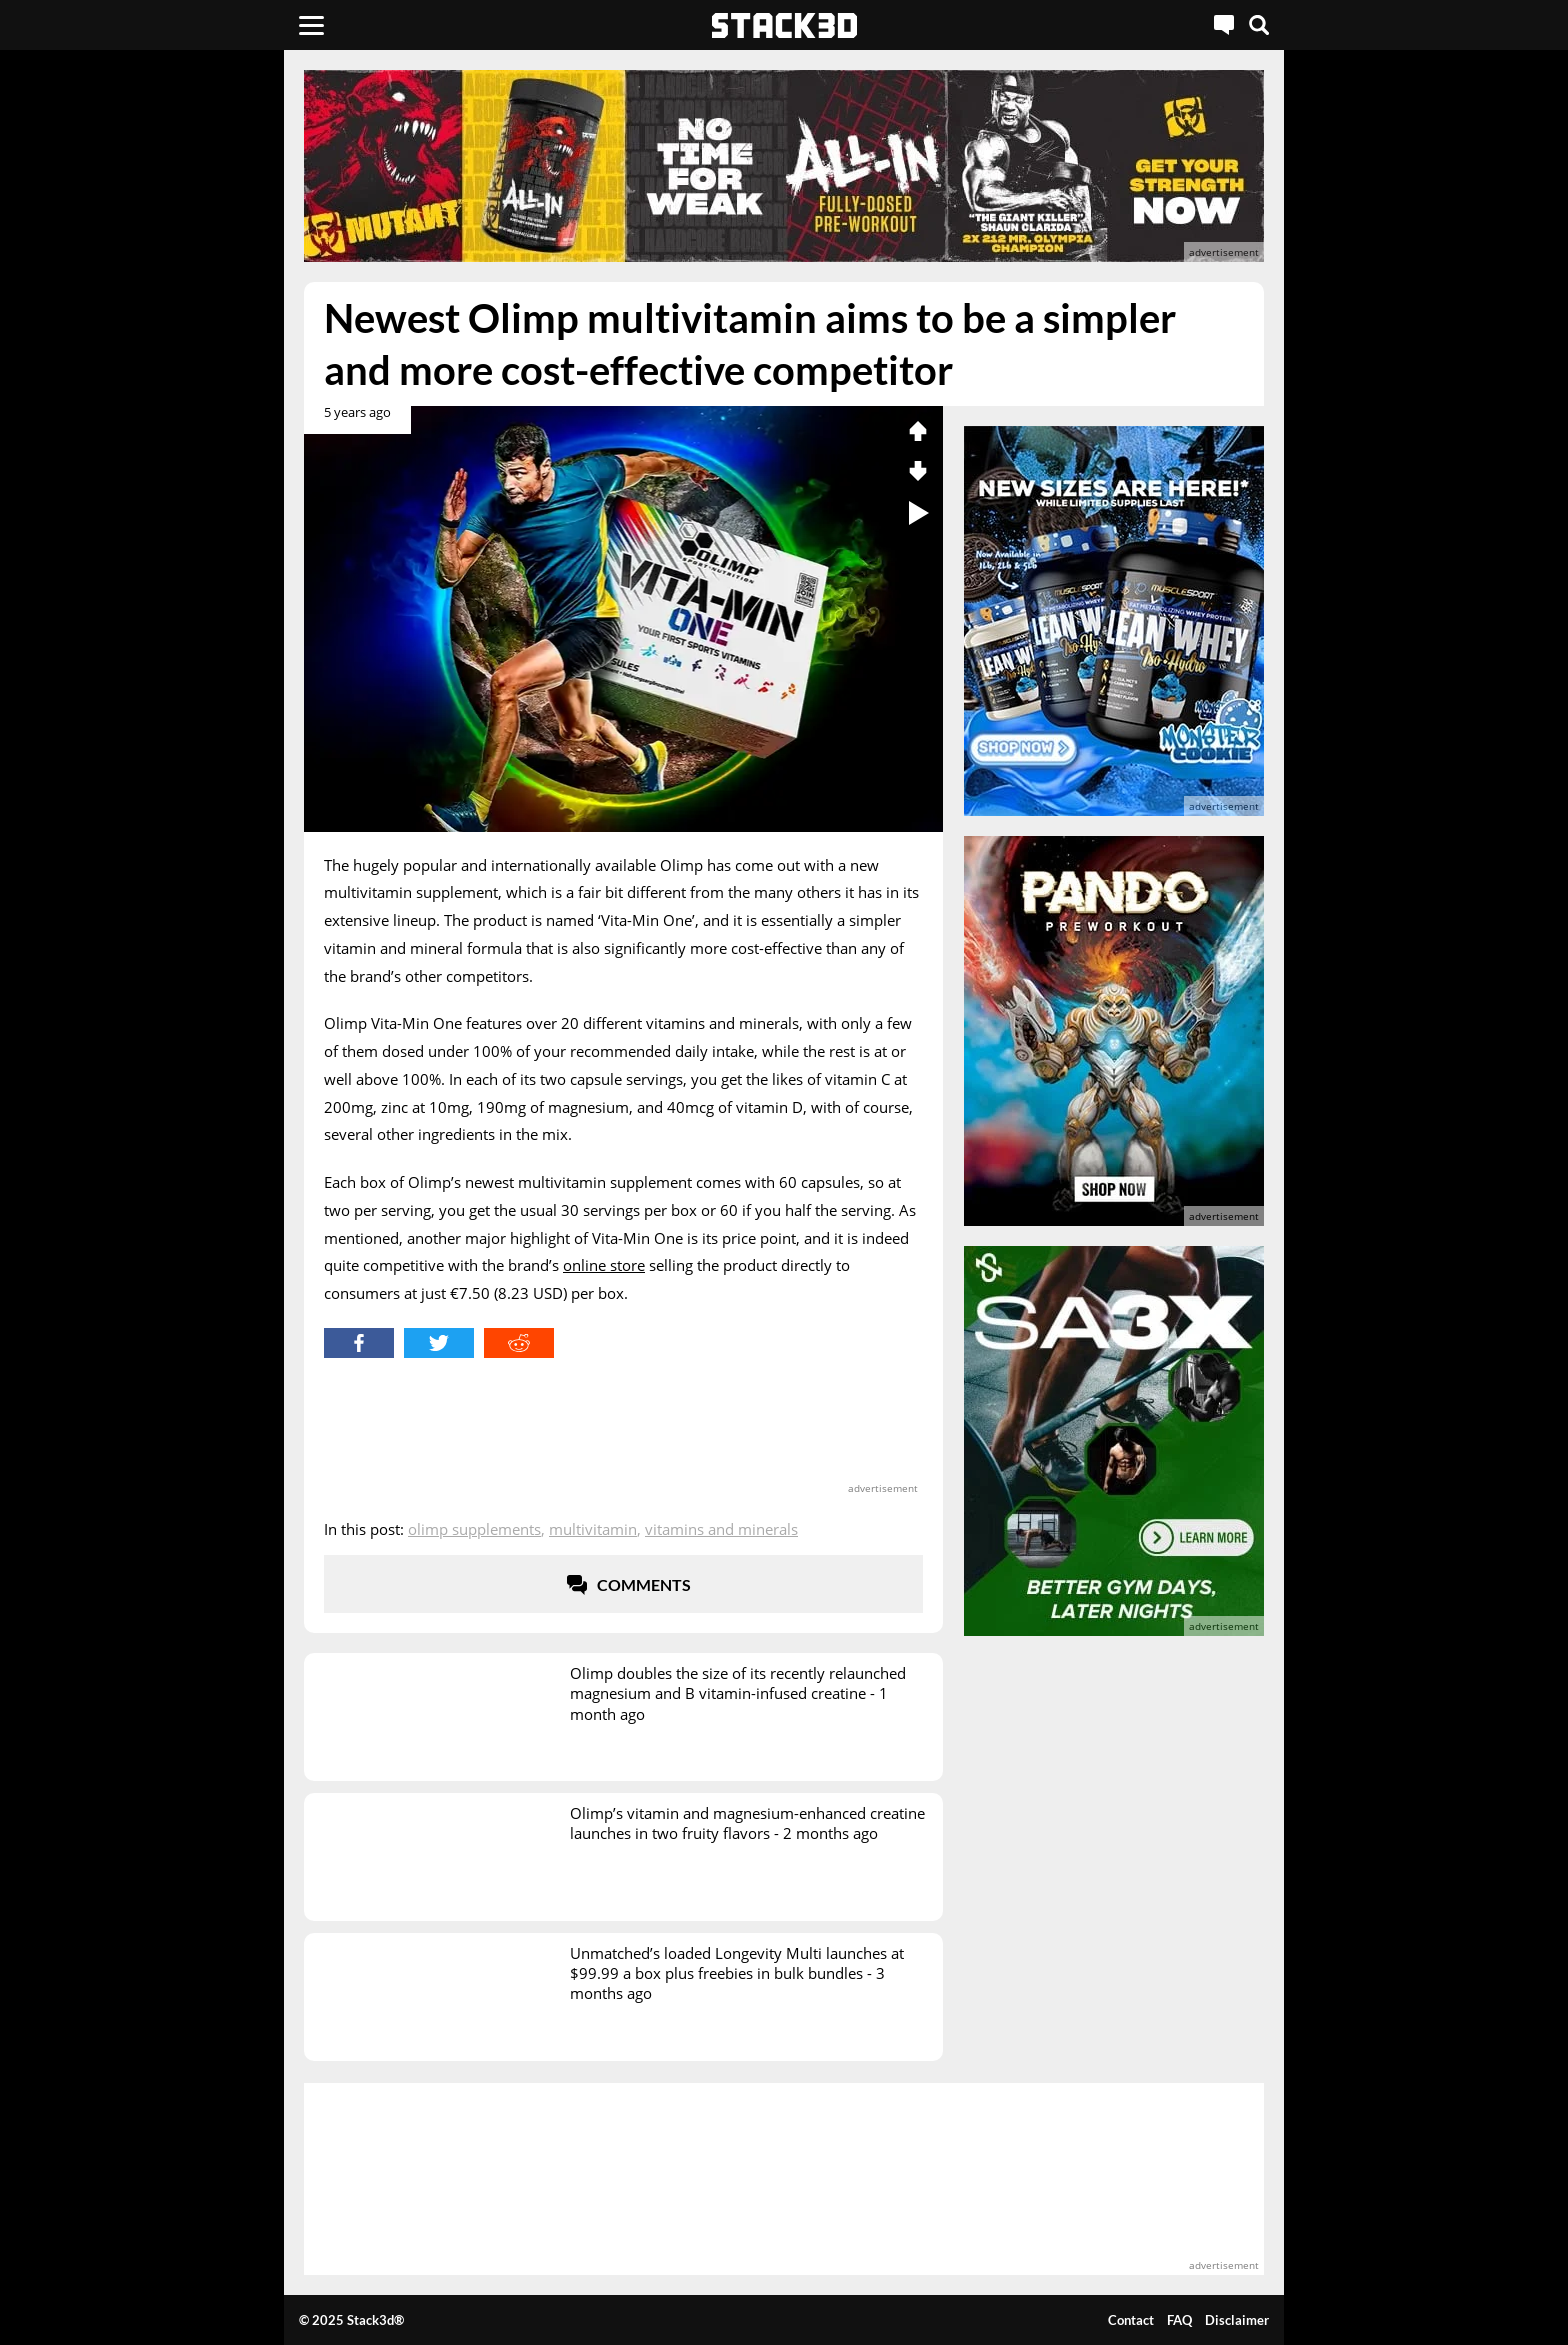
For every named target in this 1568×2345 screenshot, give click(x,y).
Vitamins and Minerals (721, 1529)
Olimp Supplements (474, 1529)
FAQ (1179, 2320)
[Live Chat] (1224, 25)
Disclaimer (1237, 2320)
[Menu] (311, 25)
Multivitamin (593, 1529)
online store (604, 1265)
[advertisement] (159, 445)
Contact (1131, 2320)
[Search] (1259, 25)
